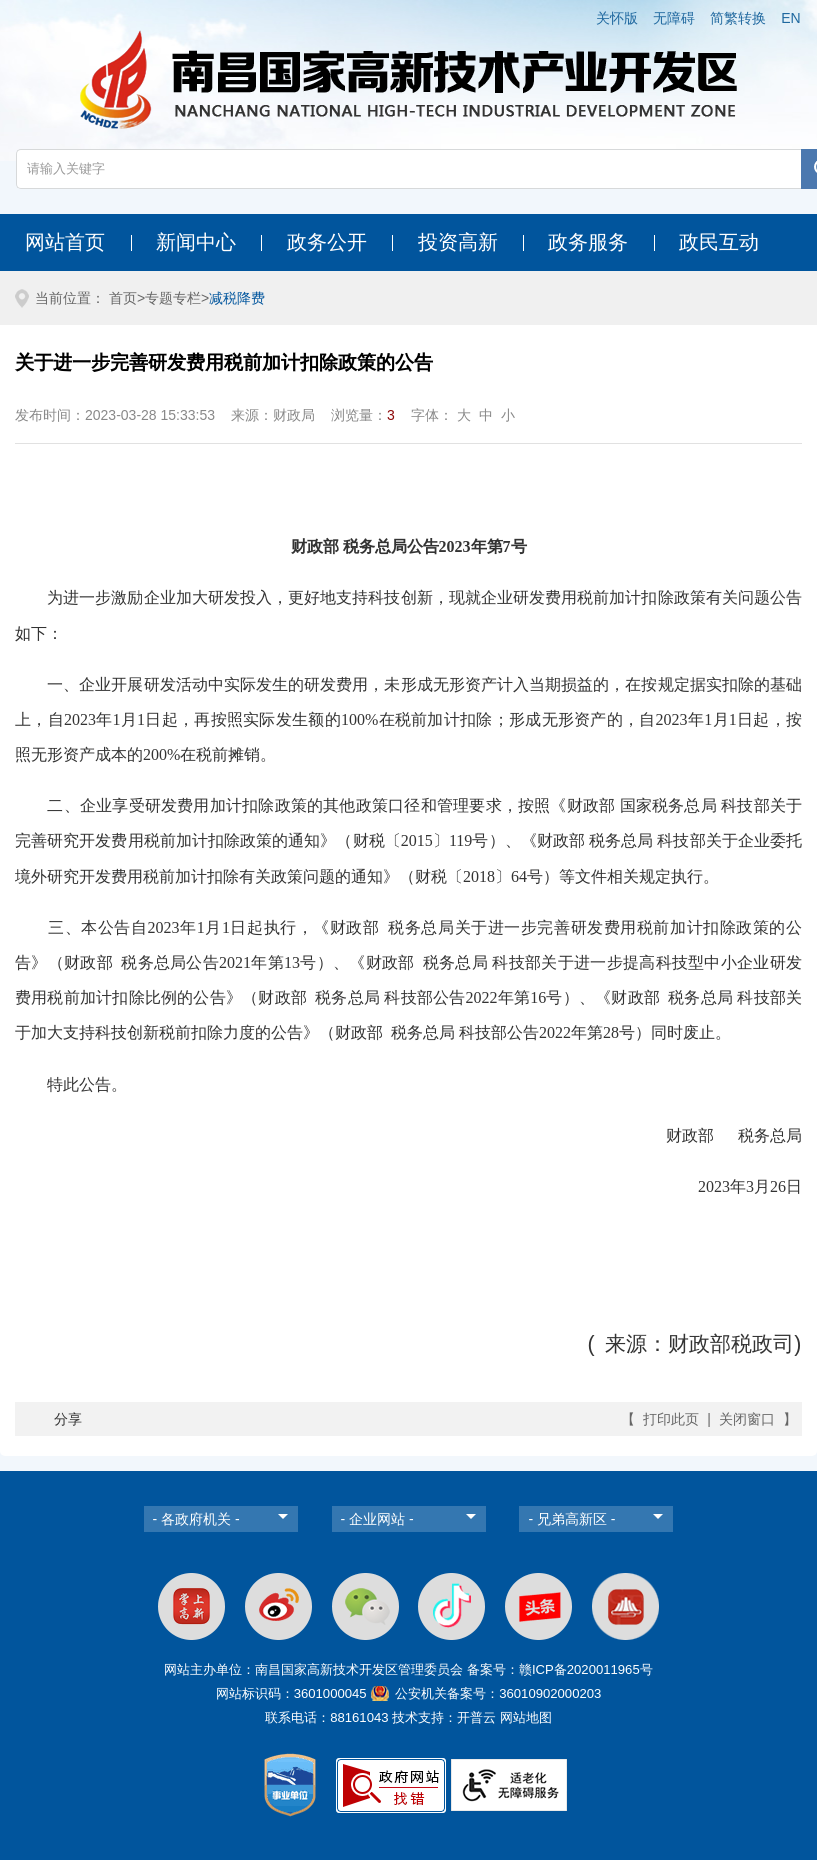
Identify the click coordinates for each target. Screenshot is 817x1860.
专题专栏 (173, 298)
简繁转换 (738, 18)
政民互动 (719, 242)
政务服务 (588, 242)
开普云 (476, 1717)
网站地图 (526, 1717)
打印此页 (671, 1419)
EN (790, 18)
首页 (123, 298)
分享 (68, 1419)
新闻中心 (196, 242)
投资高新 (458, 242)
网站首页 (65, 242)
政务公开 (327, 242)
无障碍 (674, 18)
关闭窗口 (747, 1419)
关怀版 (617, 18)
